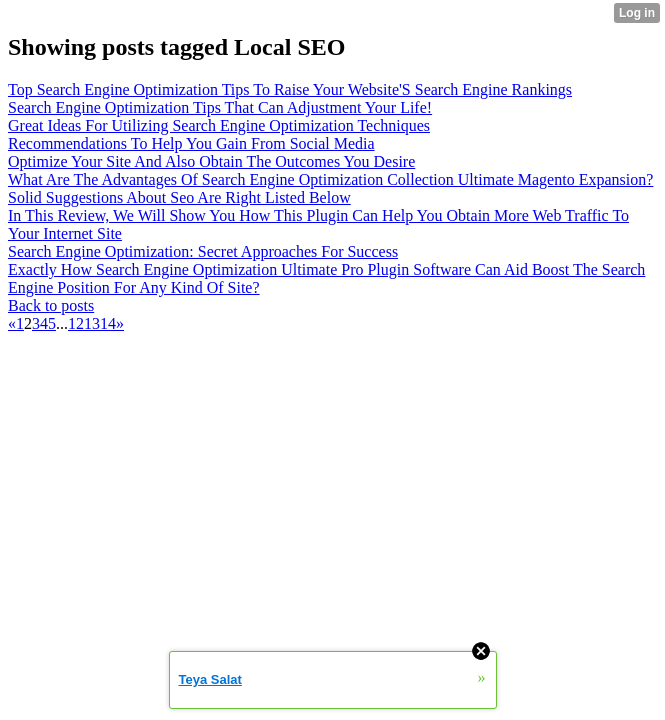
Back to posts (51, 305)
